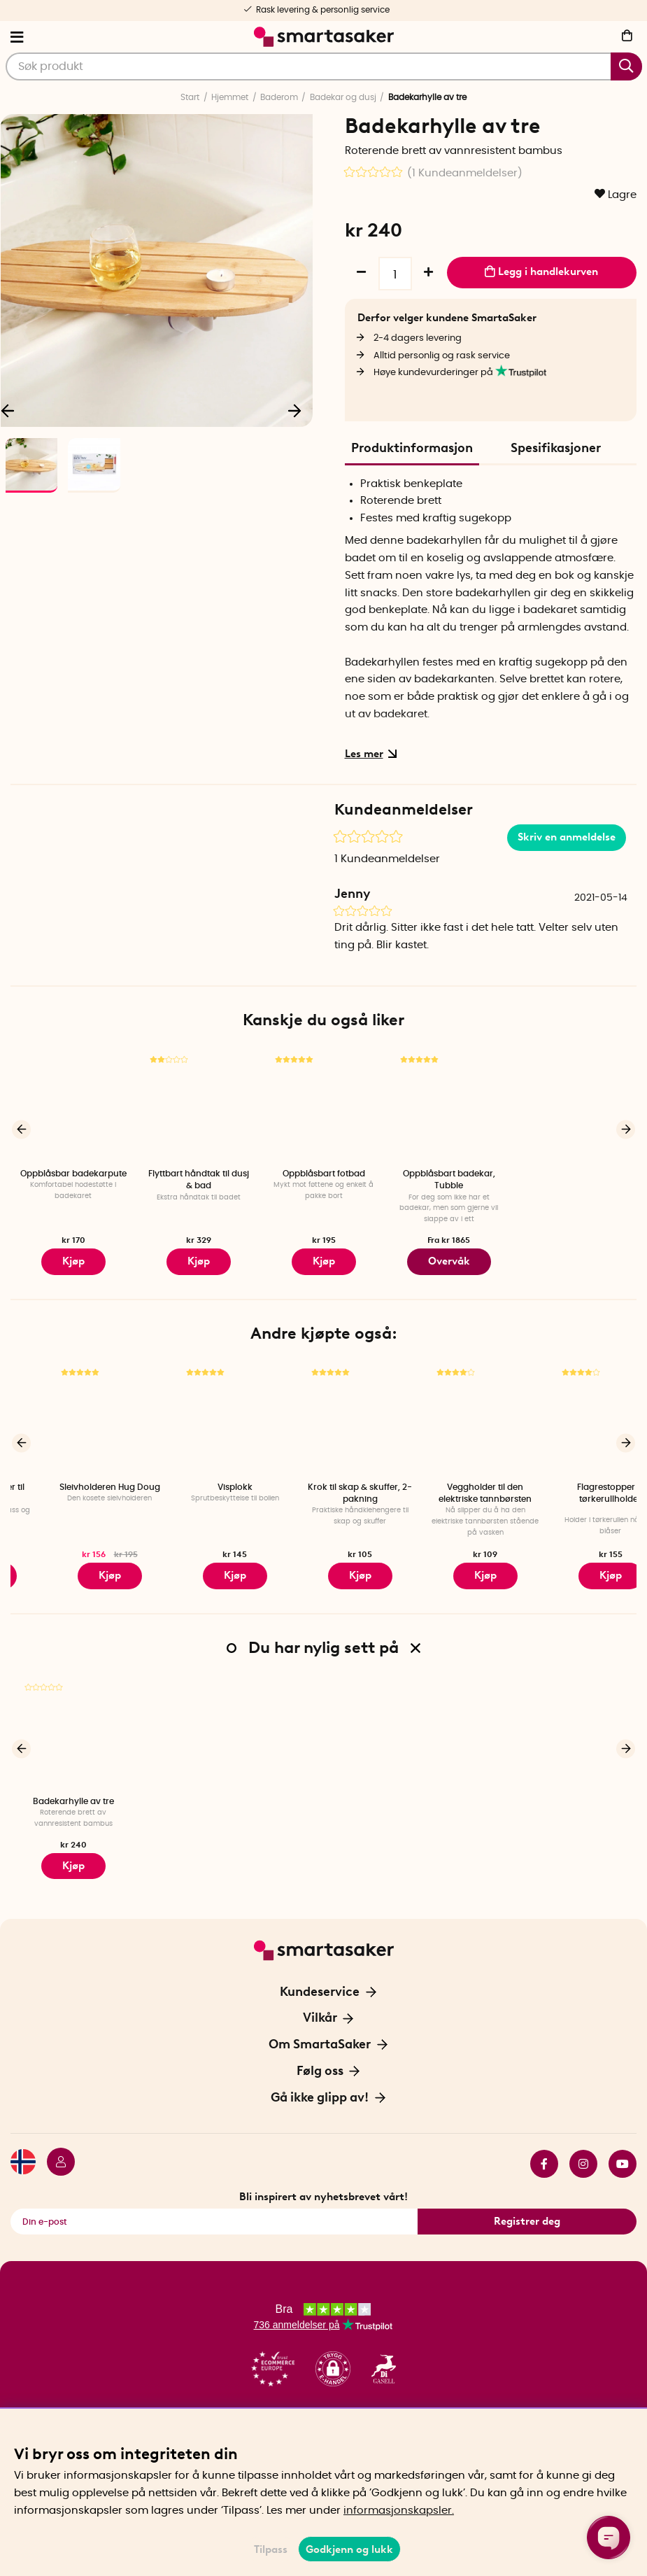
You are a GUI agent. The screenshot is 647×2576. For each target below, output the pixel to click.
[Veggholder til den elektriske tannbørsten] (574, 1413)
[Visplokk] (323, 1413)
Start (189, 97)
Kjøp (323, 1259)
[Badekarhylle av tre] (73, 1722)
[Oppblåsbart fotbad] (323, 1105)
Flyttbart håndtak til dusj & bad (198, 1179)
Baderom (279, 97)
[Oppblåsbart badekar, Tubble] (448, 1105)
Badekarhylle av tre (73, 1791)
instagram (583, 2148)
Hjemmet (229, 97)
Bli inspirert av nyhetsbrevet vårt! (323, 2180)
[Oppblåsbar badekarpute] (73, 1105)
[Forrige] (21, 1127)
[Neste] (295, 409)
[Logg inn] (55, 2148)
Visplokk (323, 1481)
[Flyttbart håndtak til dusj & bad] (198, 1105)
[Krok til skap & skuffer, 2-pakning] (448, 1413)
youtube (623, 2148)
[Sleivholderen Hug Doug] (198, 1413)
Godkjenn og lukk (349, 2549)
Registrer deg (527, 2205)
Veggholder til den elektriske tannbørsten (573, 1487)
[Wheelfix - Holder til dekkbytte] (73, 1413)
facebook (544, 2148)
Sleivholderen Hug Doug (198, 1481)
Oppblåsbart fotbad (324, 1173)
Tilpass (270, 2549)
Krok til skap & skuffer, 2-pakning (449, 1487)
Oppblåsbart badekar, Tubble (449, 1179)
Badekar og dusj (343, 97)
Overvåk (449, 1259)
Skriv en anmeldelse (567, 837)
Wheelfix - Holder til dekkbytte (73, 1487)
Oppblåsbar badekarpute (73, 1173)
